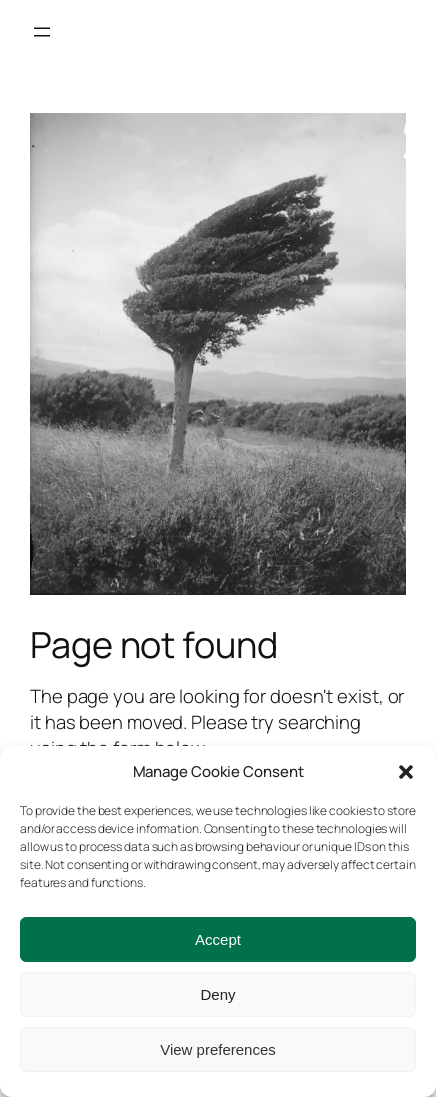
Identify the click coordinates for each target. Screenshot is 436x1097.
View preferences (218, 1049)
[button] (406, 772)
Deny (217, 994)
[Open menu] (42, 32)
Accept (218, 939)
